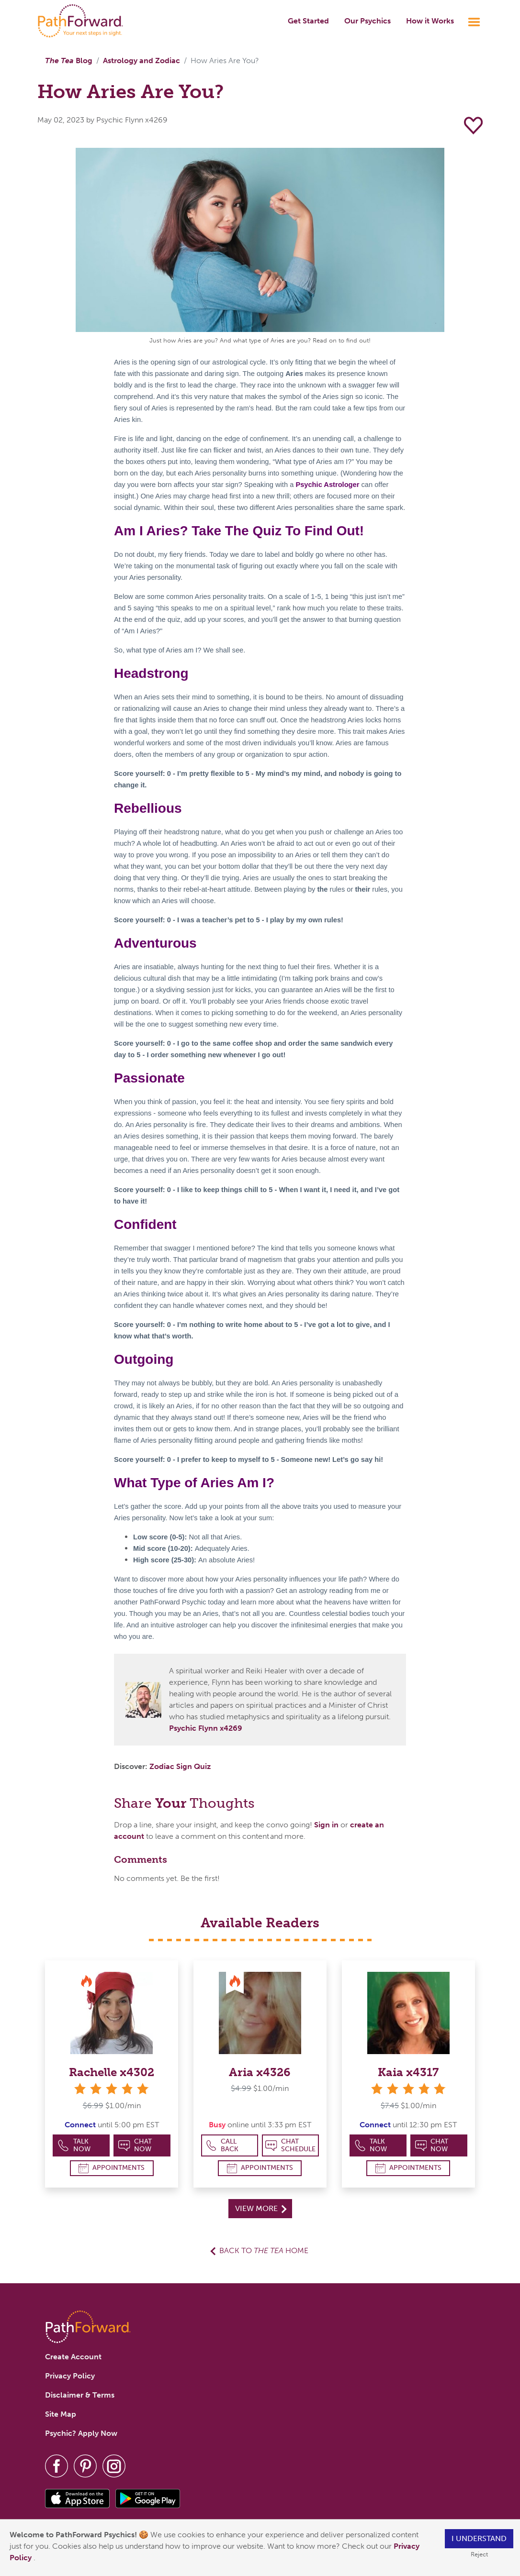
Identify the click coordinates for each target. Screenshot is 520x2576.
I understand (479, 2538)
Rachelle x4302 (111, 2072)
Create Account (73, 2356)
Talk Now (73, 2145)
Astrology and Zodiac (141, 60)
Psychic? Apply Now (81, 2433)
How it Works (430, 20)
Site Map (60, 2414)
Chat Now (135, 2145)
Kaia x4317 (408, 2072)
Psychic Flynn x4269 (205, 1728)
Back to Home (263, 2250)
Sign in (326, 1824)
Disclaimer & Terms (79, 2394)
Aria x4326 (260, 2072)
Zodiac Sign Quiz (180, 1766)
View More (260, 2208)
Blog (68, 60)
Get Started (308, 20)
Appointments (112, 2168)
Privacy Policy (70, 2375)
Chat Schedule (290, 2145)
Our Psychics (367, 20)
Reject (479, 2554)
